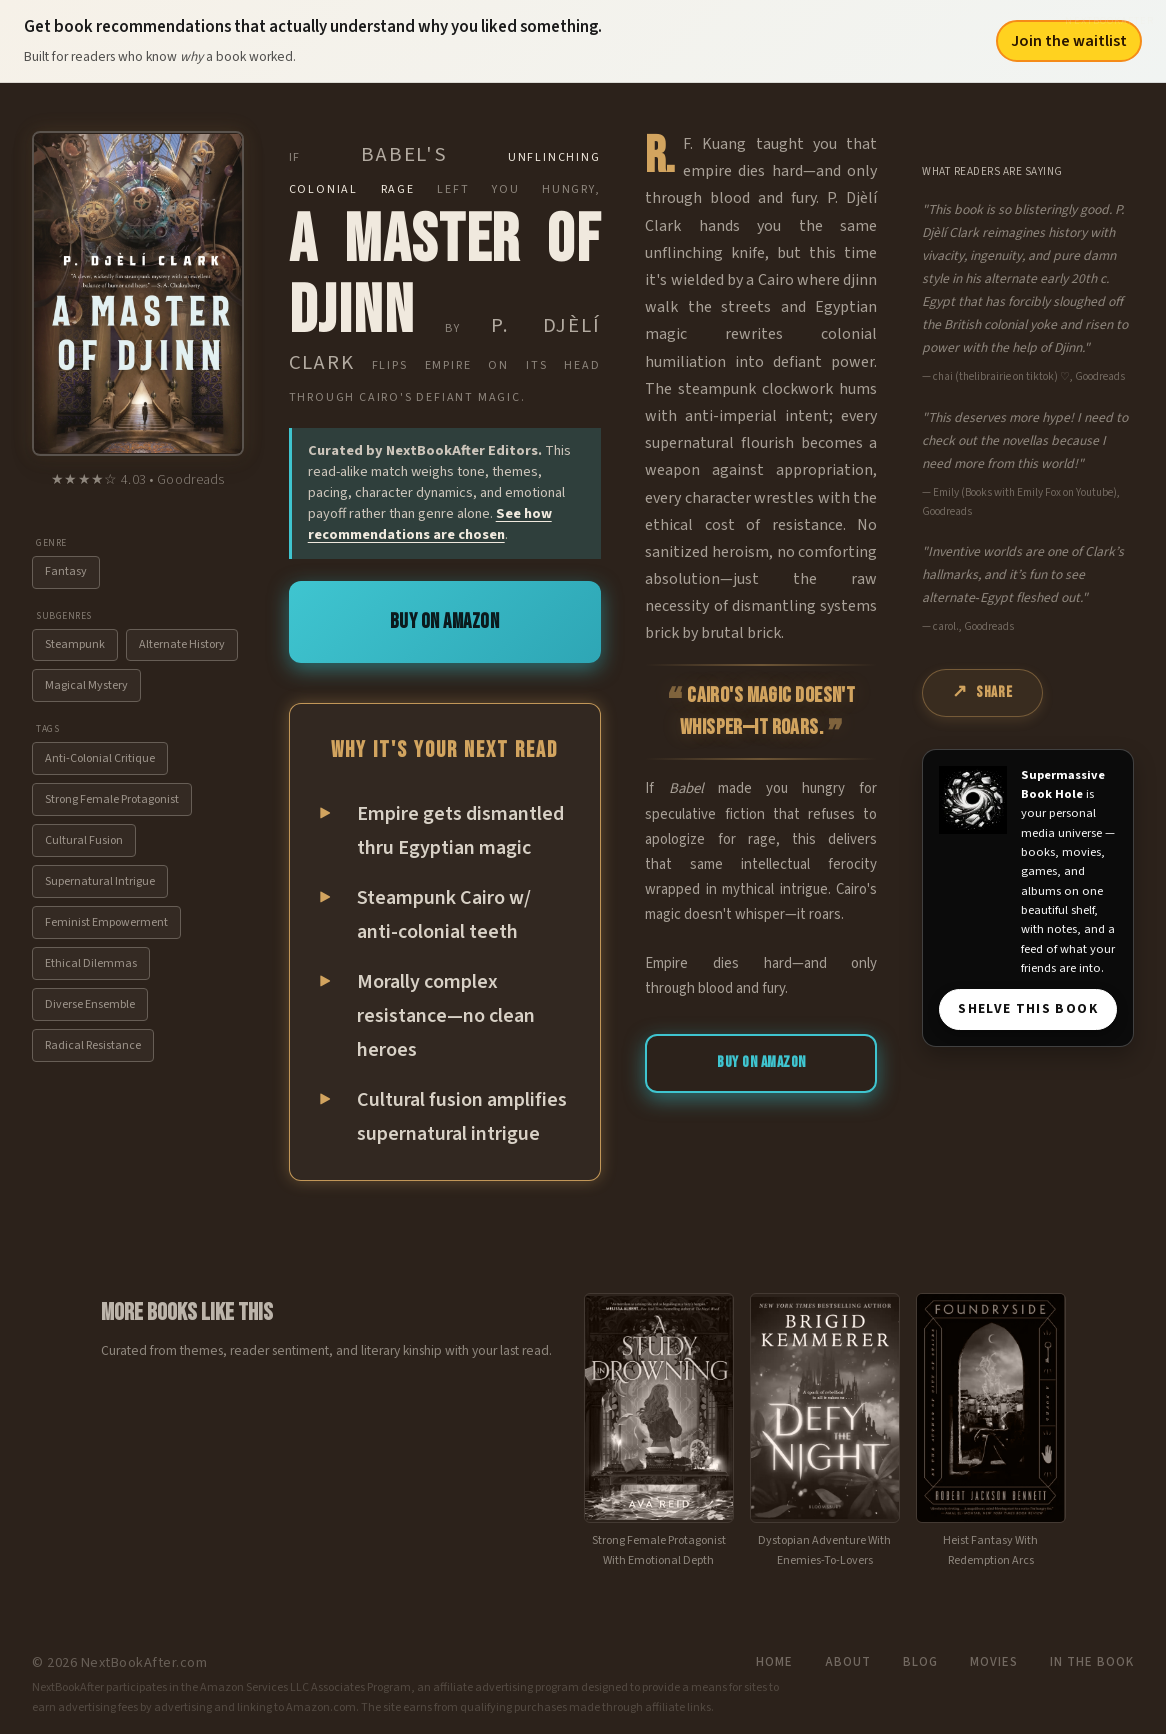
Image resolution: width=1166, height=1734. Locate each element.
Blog (920, 1662)
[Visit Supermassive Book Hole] (973, 800)
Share (994, 692)
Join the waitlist (1069, 41)
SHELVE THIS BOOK (1028, 1008)
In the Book (1092, 1662)
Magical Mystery (86, 685)
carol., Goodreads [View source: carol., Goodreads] (973, 626)
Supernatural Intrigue (100, 881)
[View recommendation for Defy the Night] (825, 1432)
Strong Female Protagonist (112, 799)
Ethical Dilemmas (91, 963)
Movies (994, 1662)
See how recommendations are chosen (430, 524)
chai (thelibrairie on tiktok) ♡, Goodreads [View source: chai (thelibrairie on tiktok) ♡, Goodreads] (1029, 376)
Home (774, 1662)
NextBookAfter (1109, 20)
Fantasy (66, 571)
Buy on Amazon (445, 621)
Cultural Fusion (84, 840)
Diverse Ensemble (90, 1004)
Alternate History (182, 644)
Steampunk (75, 644)
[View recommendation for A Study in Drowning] (659, 1432)
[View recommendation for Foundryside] (991, 1432)
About (848, 1662)
